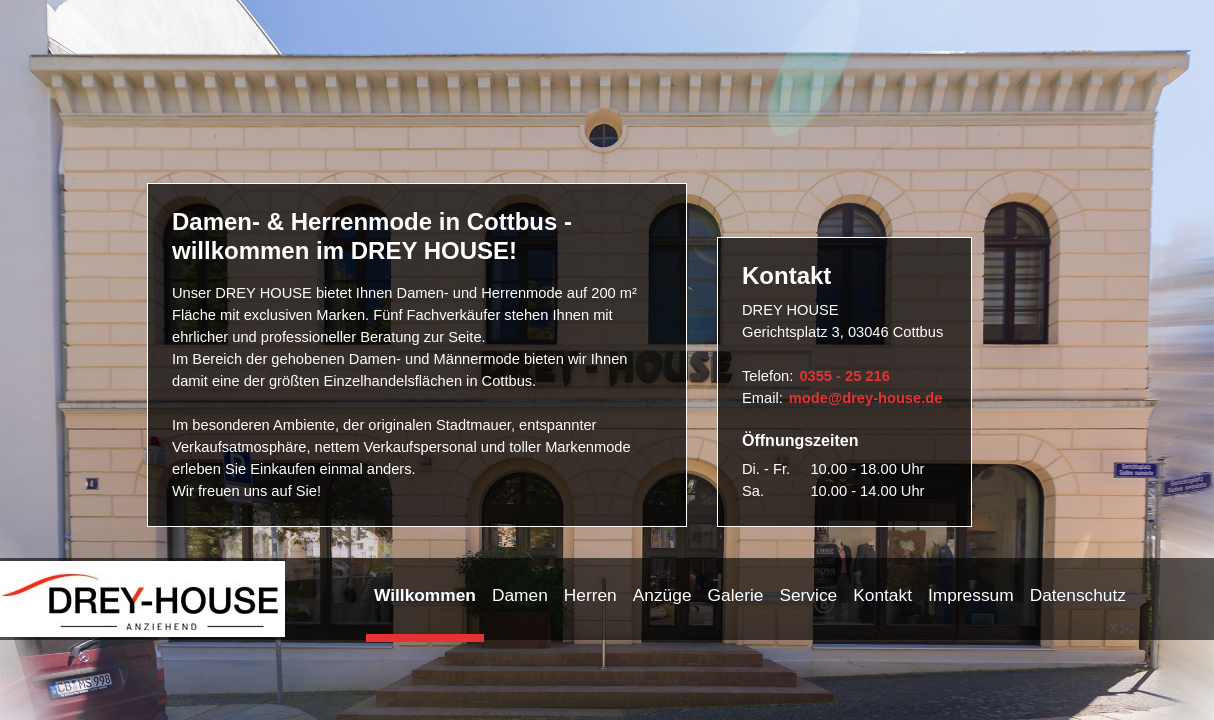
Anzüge (662, 595)
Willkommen (425, 595)
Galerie (736, 595)
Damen (520, 595)
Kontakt (882, 595)
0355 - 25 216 (844, 376)
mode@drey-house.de (866, 398)
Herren (590, 595)
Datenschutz (1078, 595)
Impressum (971, 595)
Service (808, 595)
